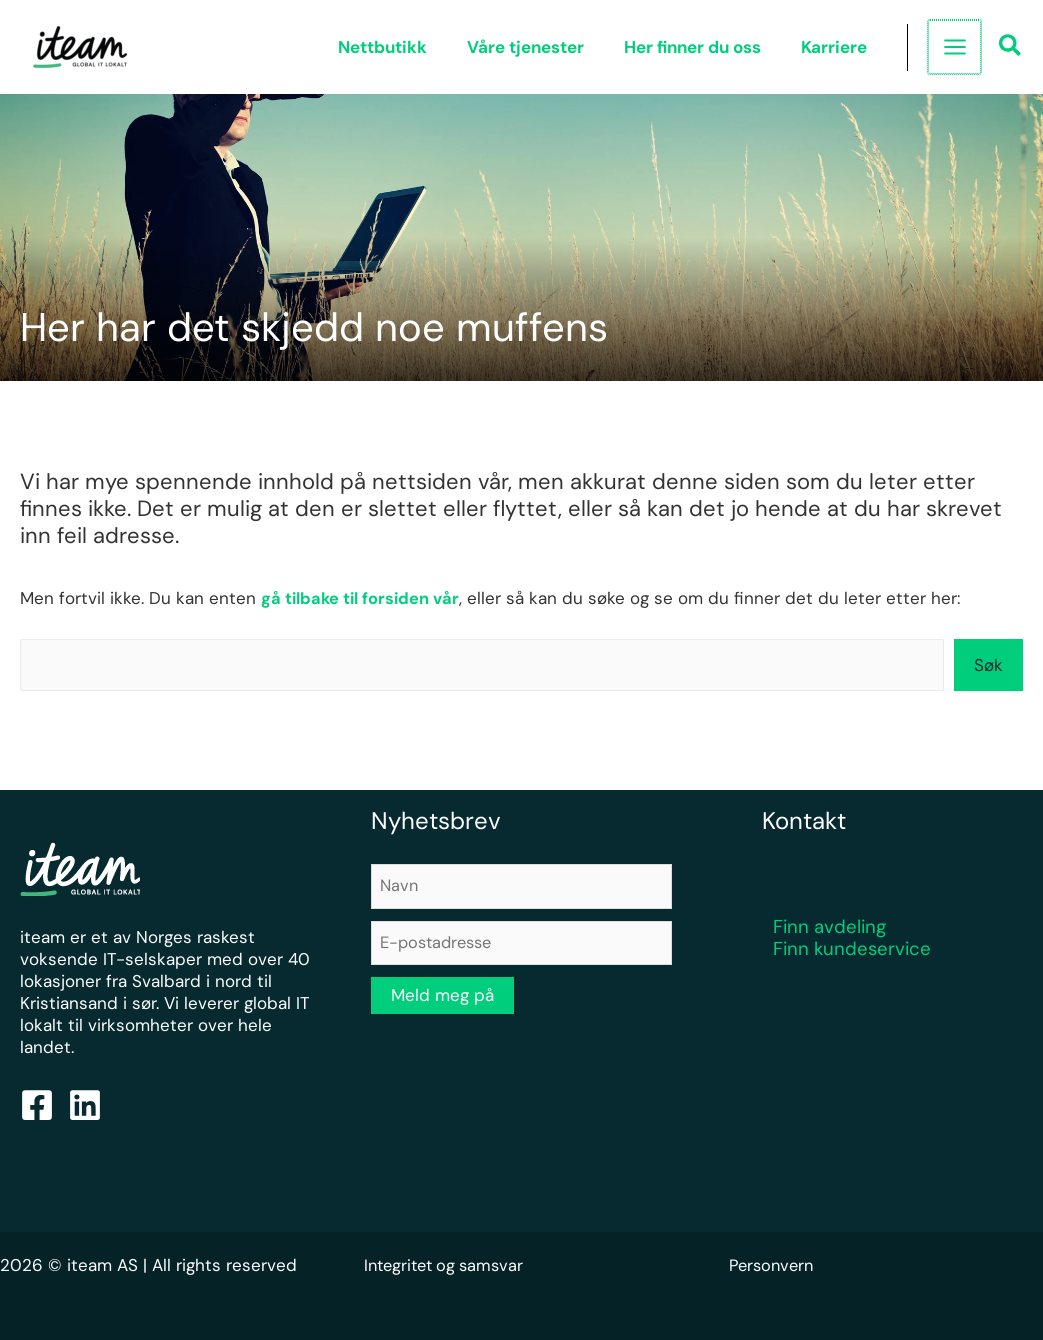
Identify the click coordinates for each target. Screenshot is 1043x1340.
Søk (988, 665)
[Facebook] (37, 1106)
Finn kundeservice (852, 949)
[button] (1011, 48)
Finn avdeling (829, 927)
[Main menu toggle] (955, 47)
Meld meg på (442, 999)
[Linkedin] (85, 1106)
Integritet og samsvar (448, 1266)
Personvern (774, 1266)
